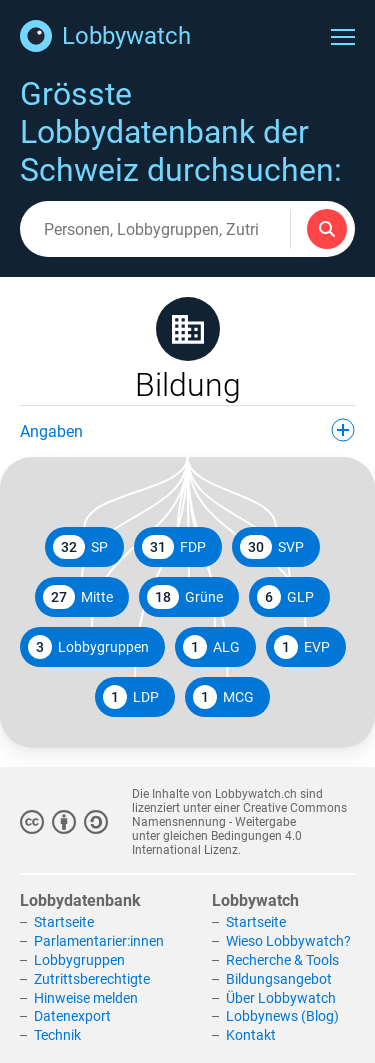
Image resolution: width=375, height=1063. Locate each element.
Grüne (185, 597)
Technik (57, 1035)
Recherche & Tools (282, 960)
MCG (223, 697)
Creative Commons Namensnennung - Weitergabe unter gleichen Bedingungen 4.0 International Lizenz (239, 829)
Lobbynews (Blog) (282, 1016)
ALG (211, 647)
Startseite (64, 922)
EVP (302, 647)
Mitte (78, 597)
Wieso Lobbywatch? (288, 941)
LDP (131, 697)
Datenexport (72, 1016)
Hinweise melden (86, 998)
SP (80, 547)
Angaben (187, 430)
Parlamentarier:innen (99, 941)
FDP (174, 547)
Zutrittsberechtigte (92, 979)
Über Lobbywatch (281, 998)
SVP (272, 547)
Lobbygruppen (88, 647)
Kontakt (251, 1035)
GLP (285, 597)
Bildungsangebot (279, 979)
